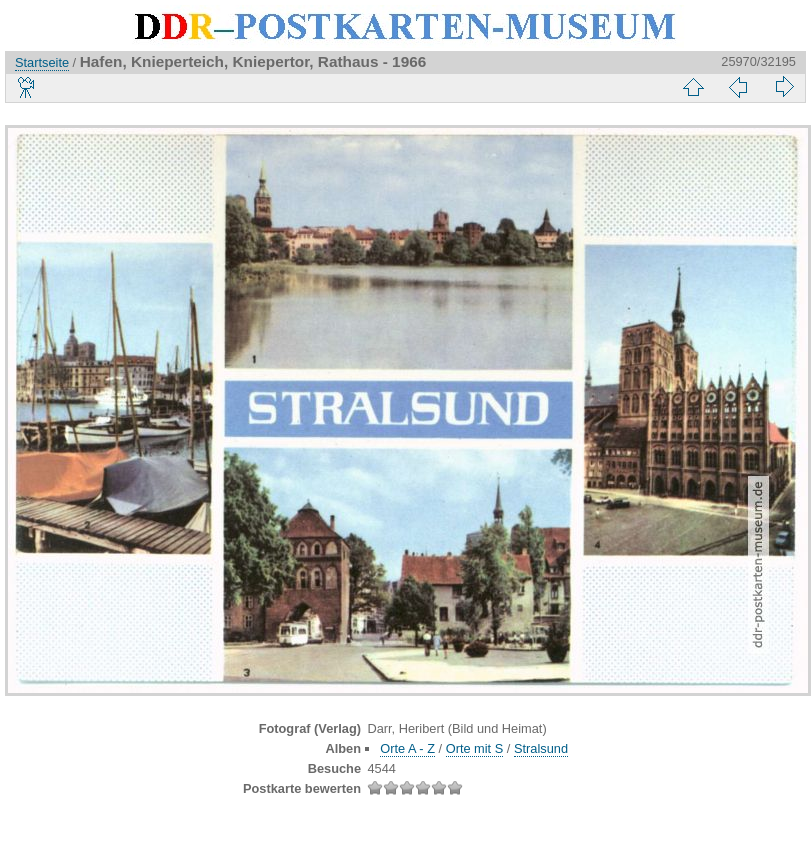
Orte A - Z (407, 748)
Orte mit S (475, 748)
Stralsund (541, 748)
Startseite (42, 62)
